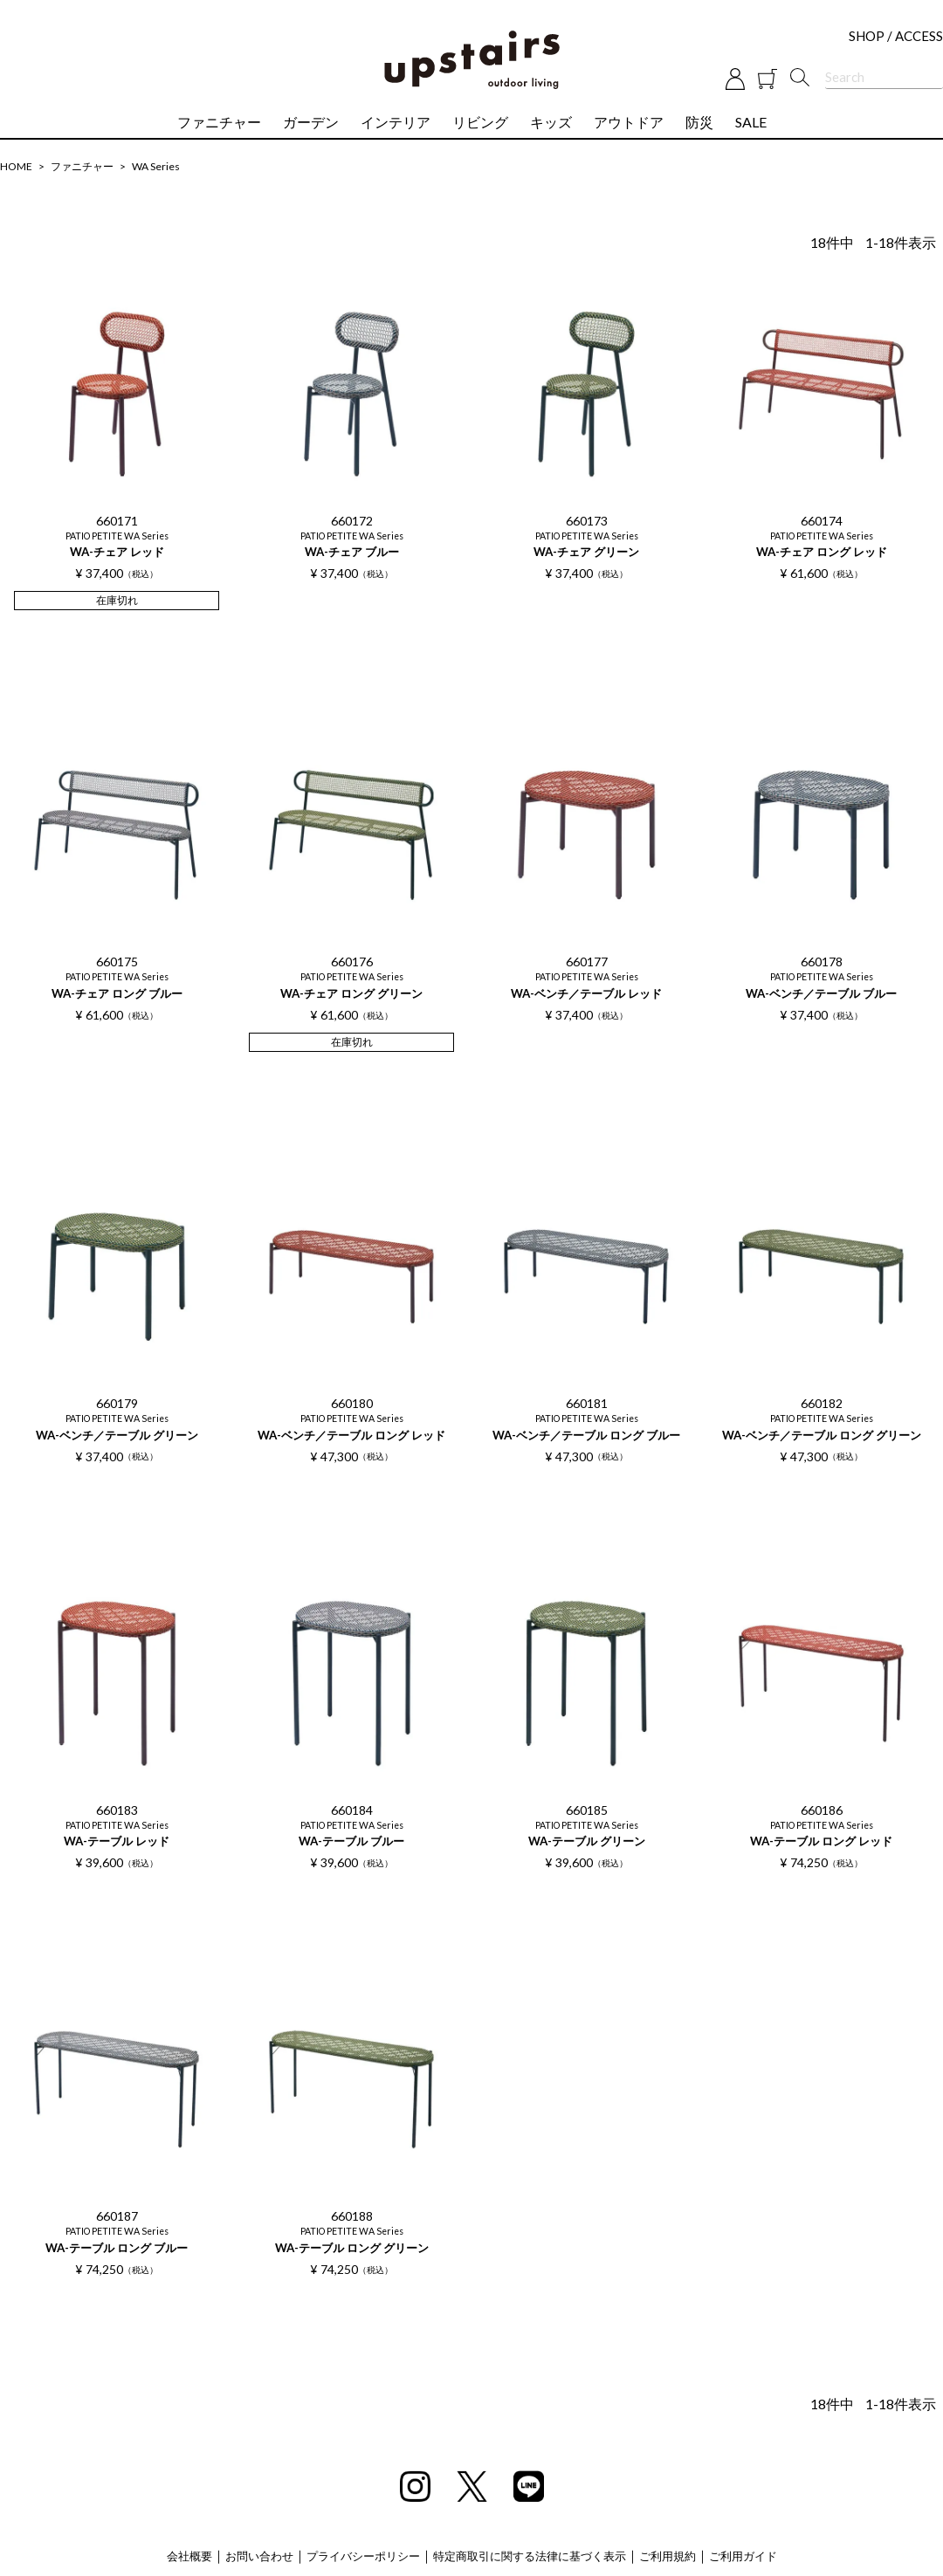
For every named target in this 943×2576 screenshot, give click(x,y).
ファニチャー (219, 121)
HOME (16, 166)
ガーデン (311, 121)
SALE (751, 121)
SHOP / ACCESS (896, 36)
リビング (480, 121)
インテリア (395, 121)
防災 (699, 121)
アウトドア (629, 121)
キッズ (551, 121)
